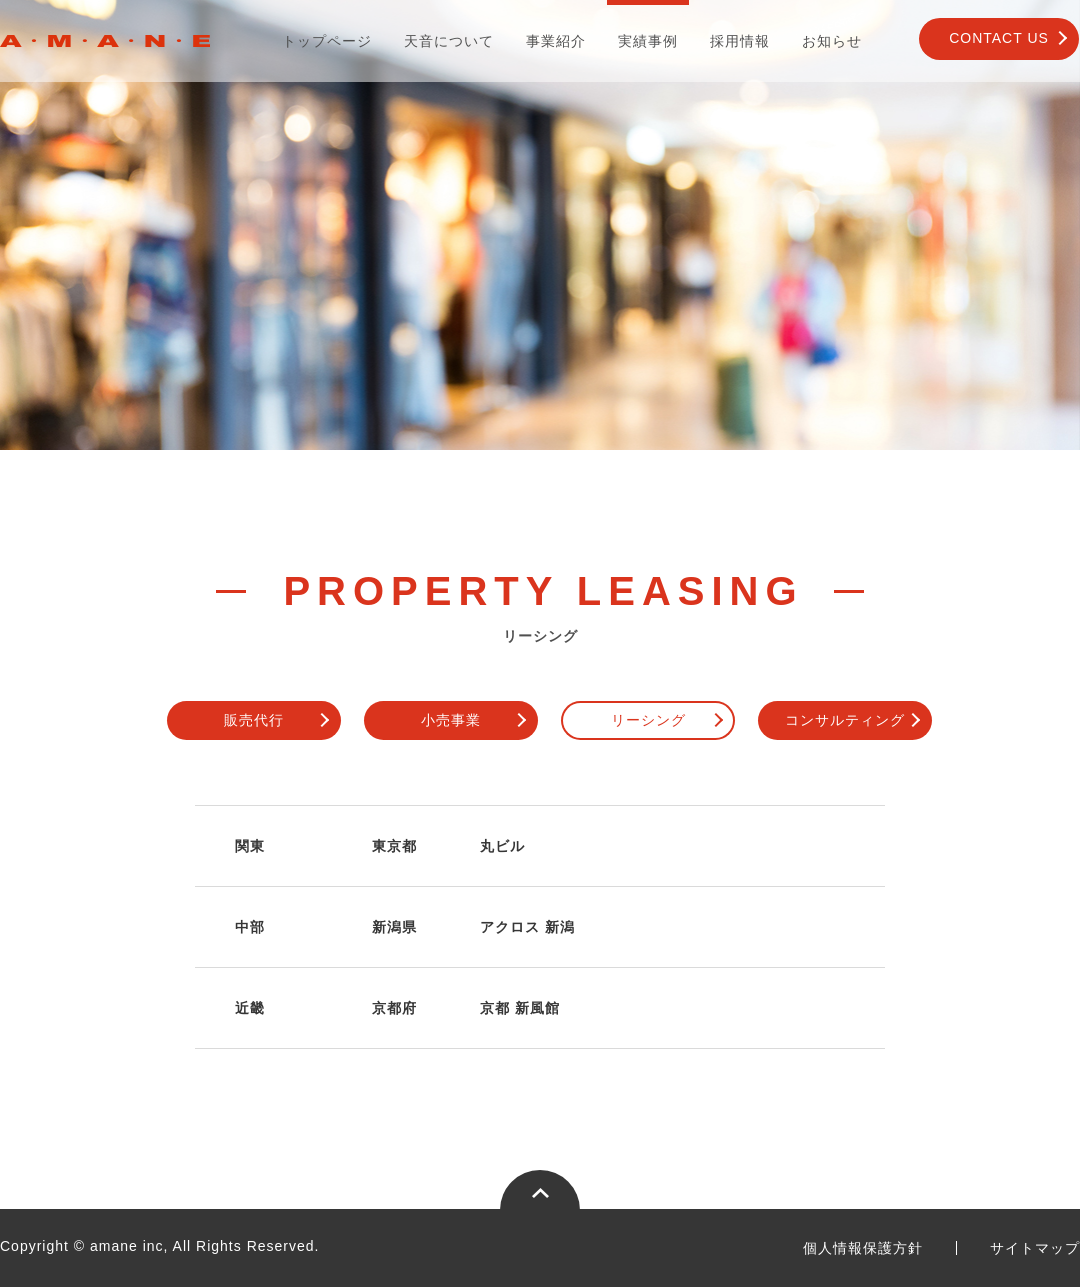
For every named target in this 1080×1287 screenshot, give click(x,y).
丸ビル (502, 846)
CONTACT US (999, 38)
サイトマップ (1035, 1248)
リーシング (648, 720)
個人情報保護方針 (863, 1248)
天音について (449, 41)
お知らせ (832, 41)
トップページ (327, 41)
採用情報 (740, 41)
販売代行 (254, 720)
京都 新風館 (520, 1008)
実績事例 (648, 41)
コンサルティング (845, 720)
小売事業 (451, 720)
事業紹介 (556, 41)
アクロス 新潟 (527, 927)
